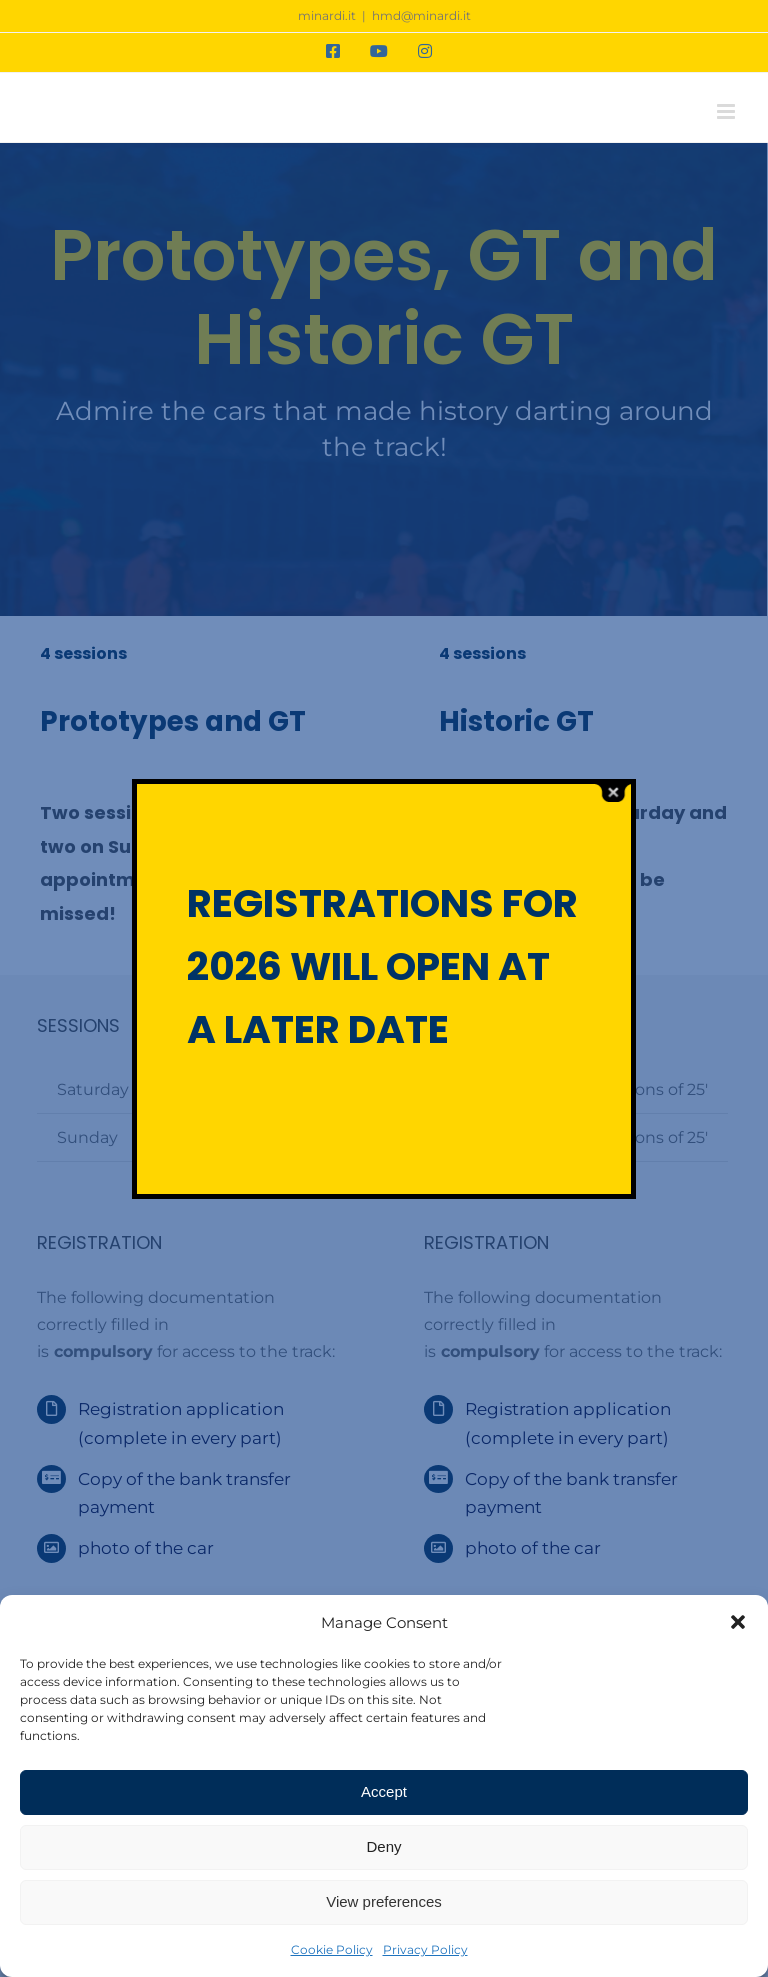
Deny (383, 1846)
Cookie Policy (332, 1949)
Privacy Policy (425, 1949)
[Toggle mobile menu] (727, 111)
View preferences (384, 1901)
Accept (384, 1791)
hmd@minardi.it (421, 15)
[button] (738, 1622)
